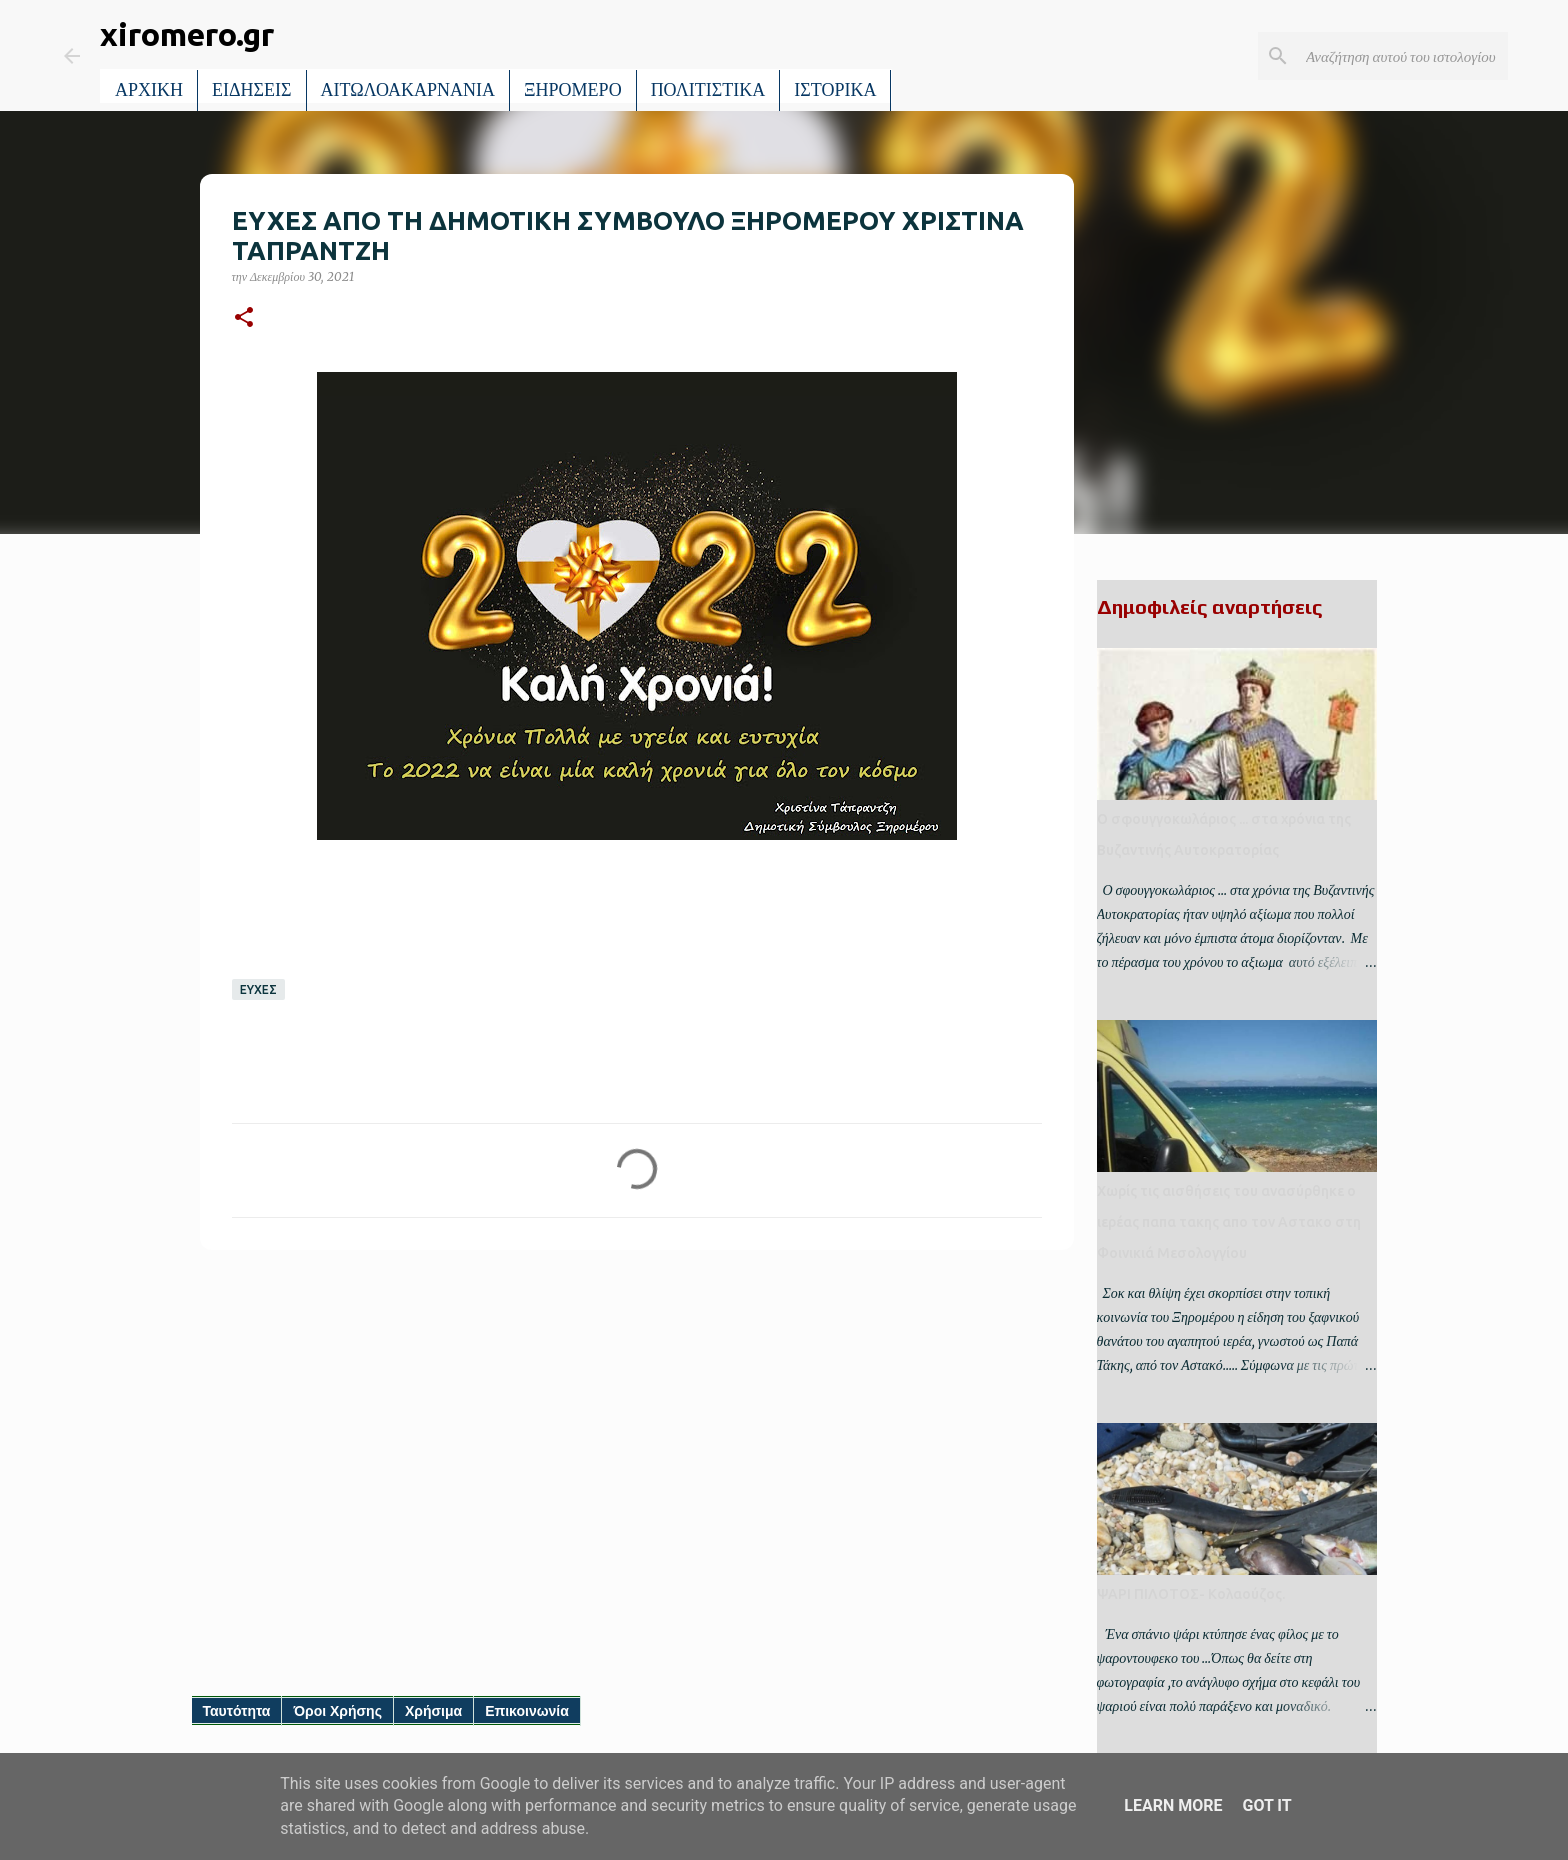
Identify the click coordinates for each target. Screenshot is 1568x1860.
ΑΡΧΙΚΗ (149, 90)
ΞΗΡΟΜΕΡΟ (573, 90)
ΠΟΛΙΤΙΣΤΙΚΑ (708, 90)
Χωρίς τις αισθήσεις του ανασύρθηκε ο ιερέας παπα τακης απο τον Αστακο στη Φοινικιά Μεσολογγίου (1229, 1222)
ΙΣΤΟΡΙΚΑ (835, 90)
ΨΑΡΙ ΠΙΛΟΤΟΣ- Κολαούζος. (1191, 1594)
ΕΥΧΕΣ (258, 989)
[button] (244, 318)
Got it (1266, 1805)
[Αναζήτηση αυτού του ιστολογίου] (1403, 56)
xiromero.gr (187, 34)
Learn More (1173, 1805)
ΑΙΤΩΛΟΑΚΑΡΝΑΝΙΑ (408, 90)
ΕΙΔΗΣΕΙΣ (252, 90)
